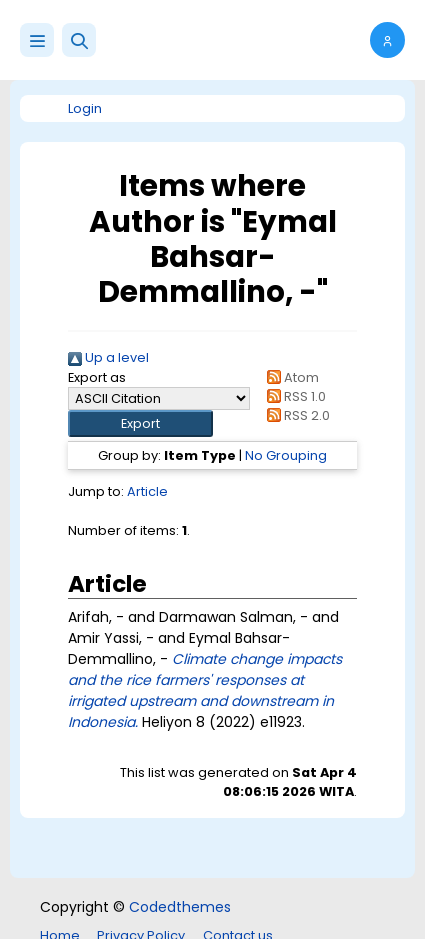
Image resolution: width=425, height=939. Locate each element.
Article (147, 491)
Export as (97, 377)
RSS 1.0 (293, 396)
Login (85, 108)
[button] (79, 40)
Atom (290, 377)
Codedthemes (180, 907)
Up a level (108, 357)
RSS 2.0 (295, 415)
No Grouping (286, 455)
